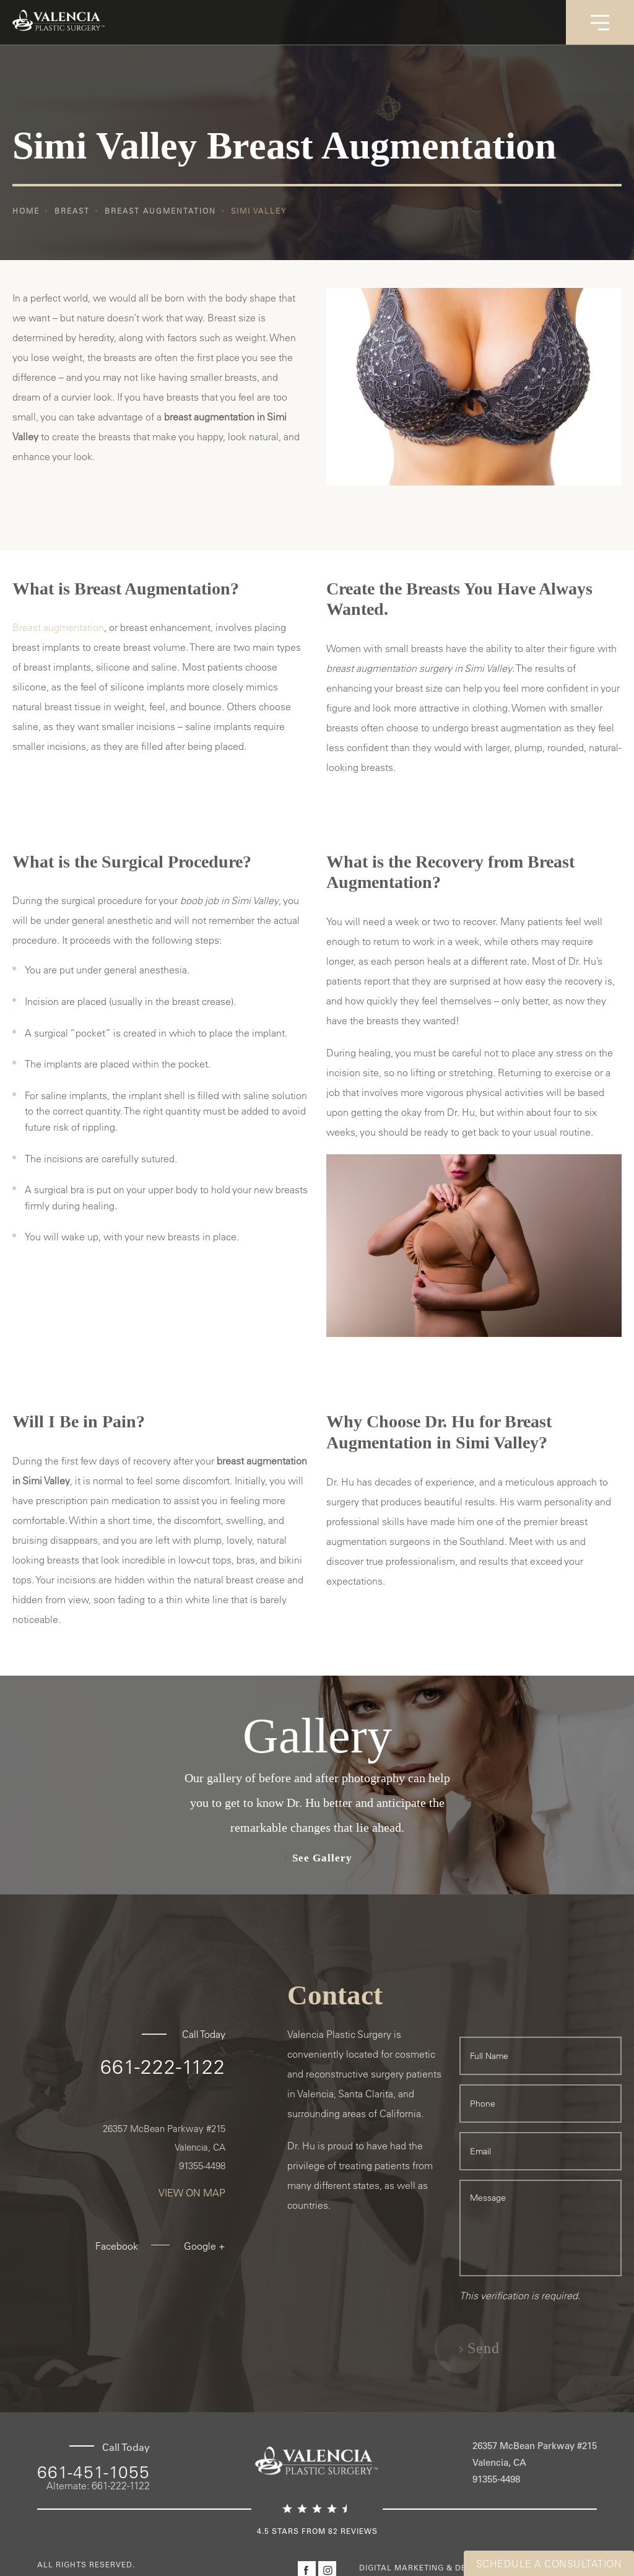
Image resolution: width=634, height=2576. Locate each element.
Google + (204, 2246)
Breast (72, 210)
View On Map (191, 2193)
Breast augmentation (58, 627)
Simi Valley (259, 210)
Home (26, 210)
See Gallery (322, 1858)
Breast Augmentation (160, 210)
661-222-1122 (162, 2066)
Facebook (116, 2246)
